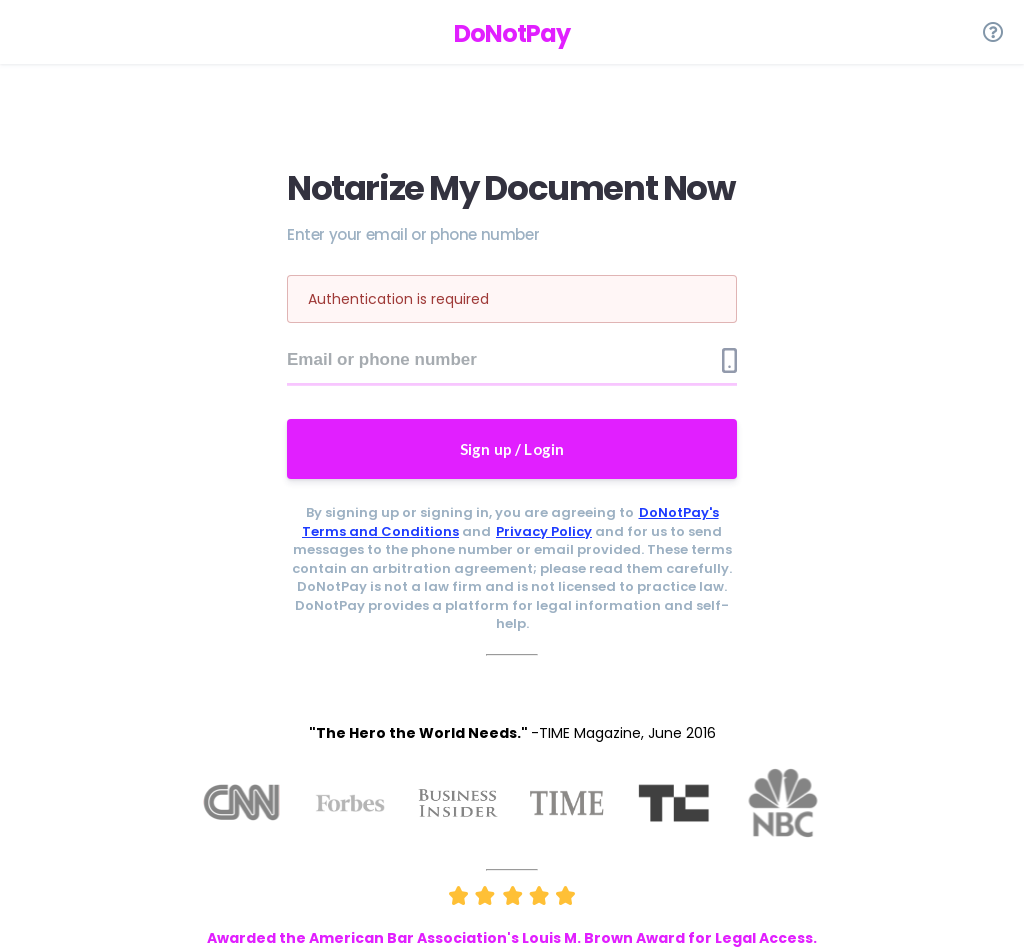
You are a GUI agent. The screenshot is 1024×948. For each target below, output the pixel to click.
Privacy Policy (544, 531)
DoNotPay (511, 33)
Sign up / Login (512, 449)
